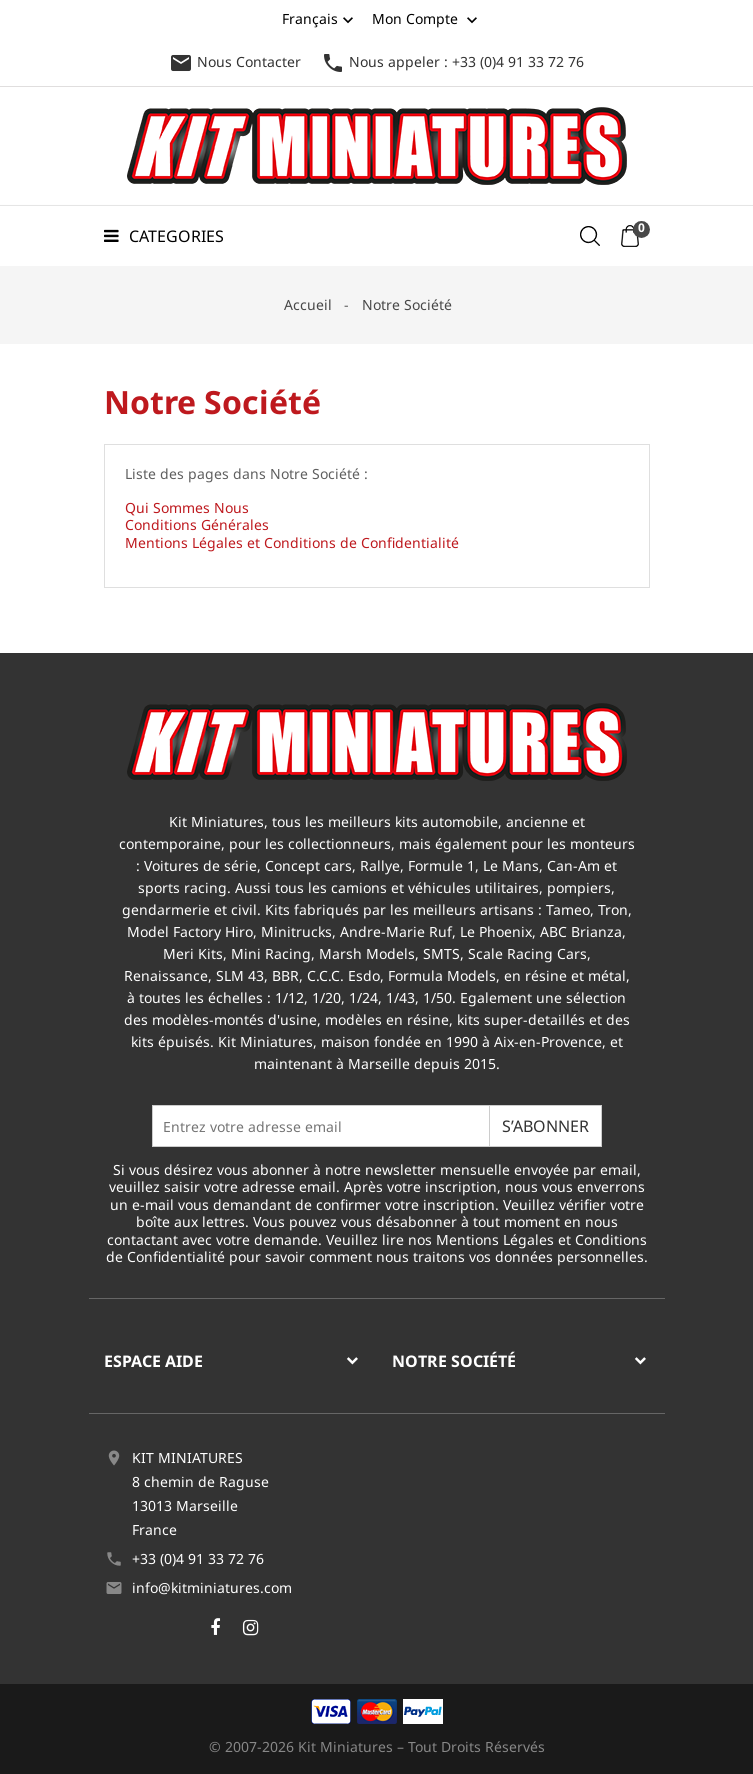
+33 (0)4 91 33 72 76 (198, 1558)
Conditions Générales (197, 524)
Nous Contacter (235, 61)
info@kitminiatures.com (212, 1587)
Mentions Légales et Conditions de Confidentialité (292, 542)
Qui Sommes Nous (187, 507)
